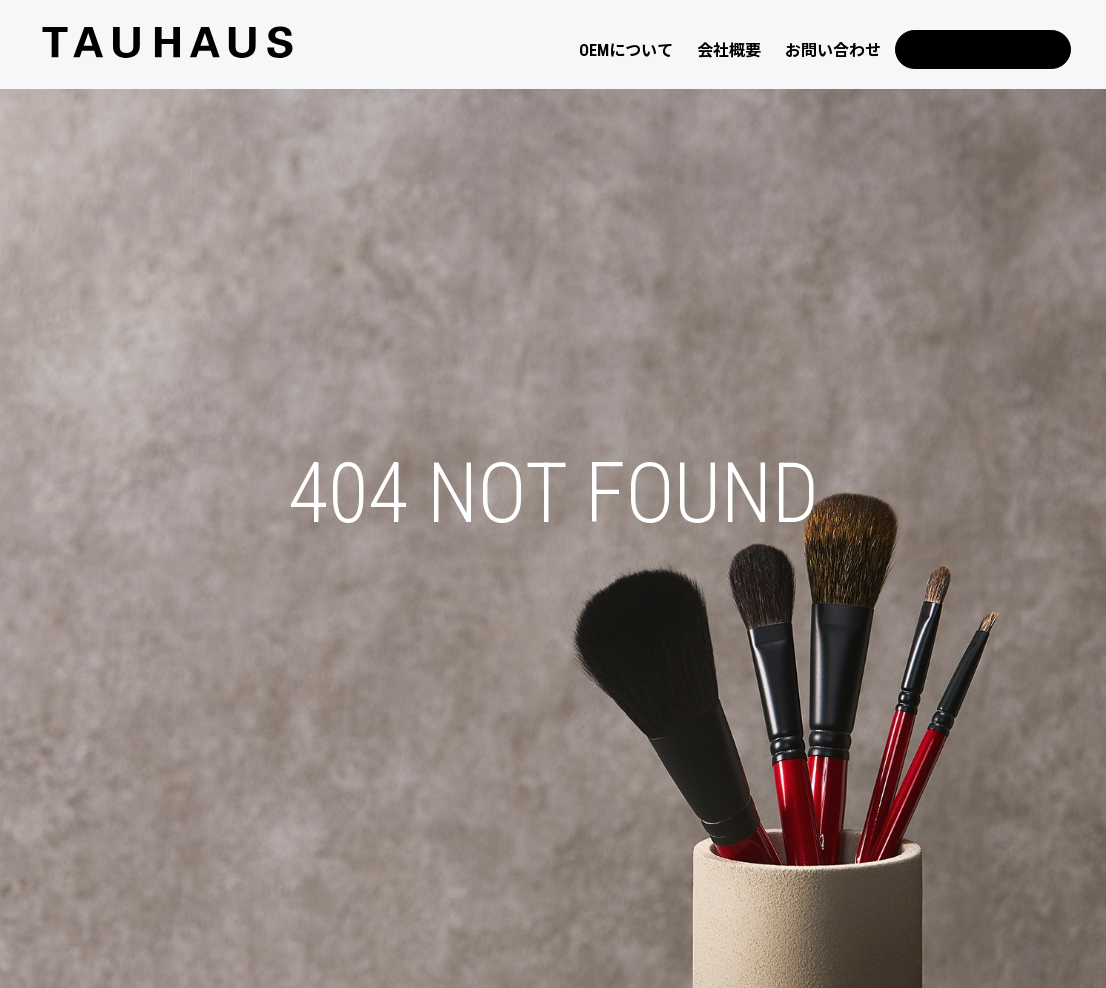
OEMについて (626, 50)
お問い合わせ (833, 50)
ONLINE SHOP (982, 50)
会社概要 (729, 50)
